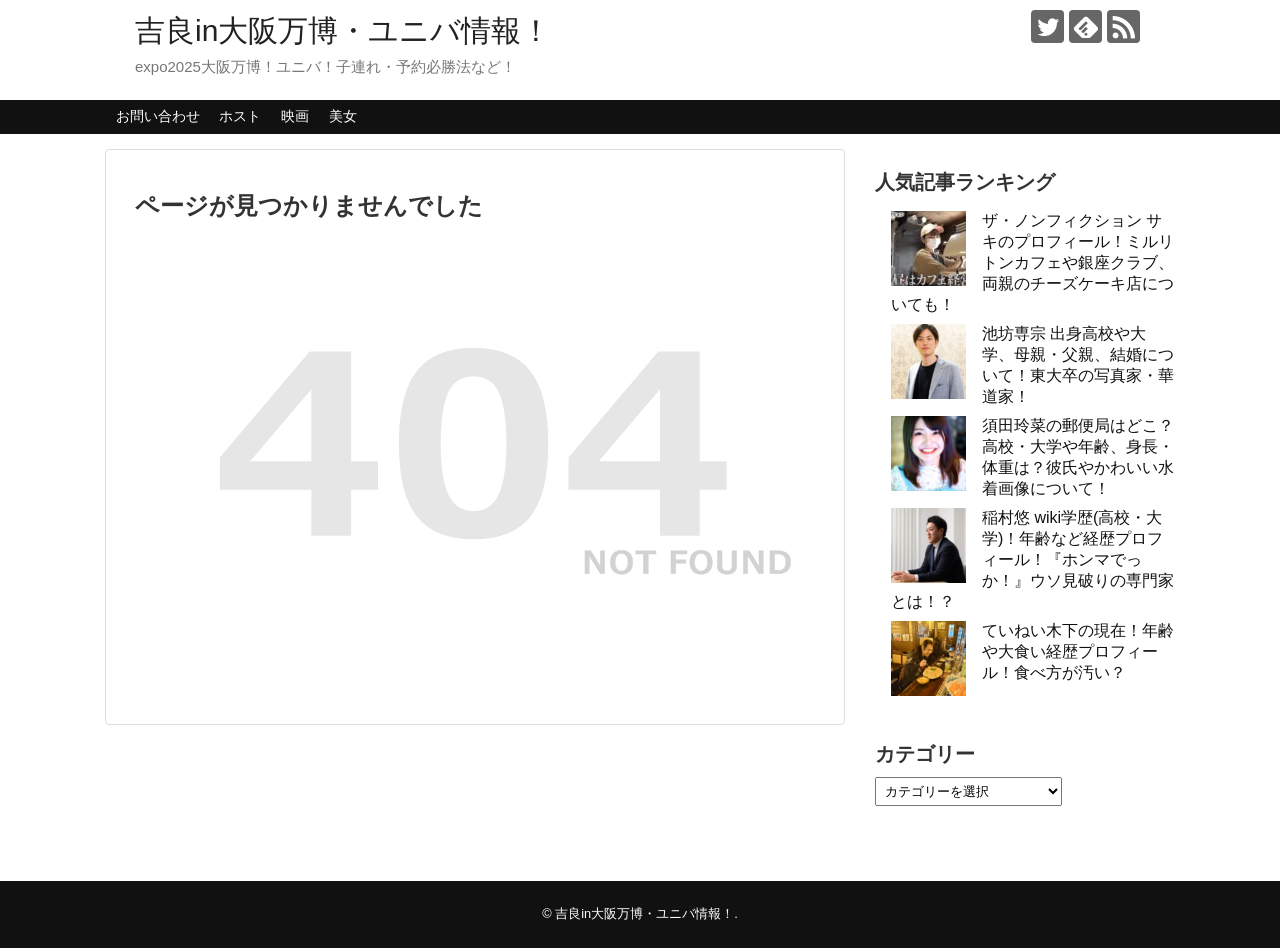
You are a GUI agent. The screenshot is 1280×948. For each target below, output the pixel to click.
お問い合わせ (158, 116)
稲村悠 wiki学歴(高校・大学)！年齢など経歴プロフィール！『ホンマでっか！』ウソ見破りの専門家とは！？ (1032, 559)
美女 (343, 116)
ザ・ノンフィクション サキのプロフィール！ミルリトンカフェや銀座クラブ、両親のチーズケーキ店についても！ (1032, 262)
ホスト (240, 116)
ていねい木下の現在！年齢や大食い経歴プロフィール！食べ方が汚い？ (1078, 651)
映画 (295, 116)
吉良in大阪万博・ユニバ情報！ (343, 30)
